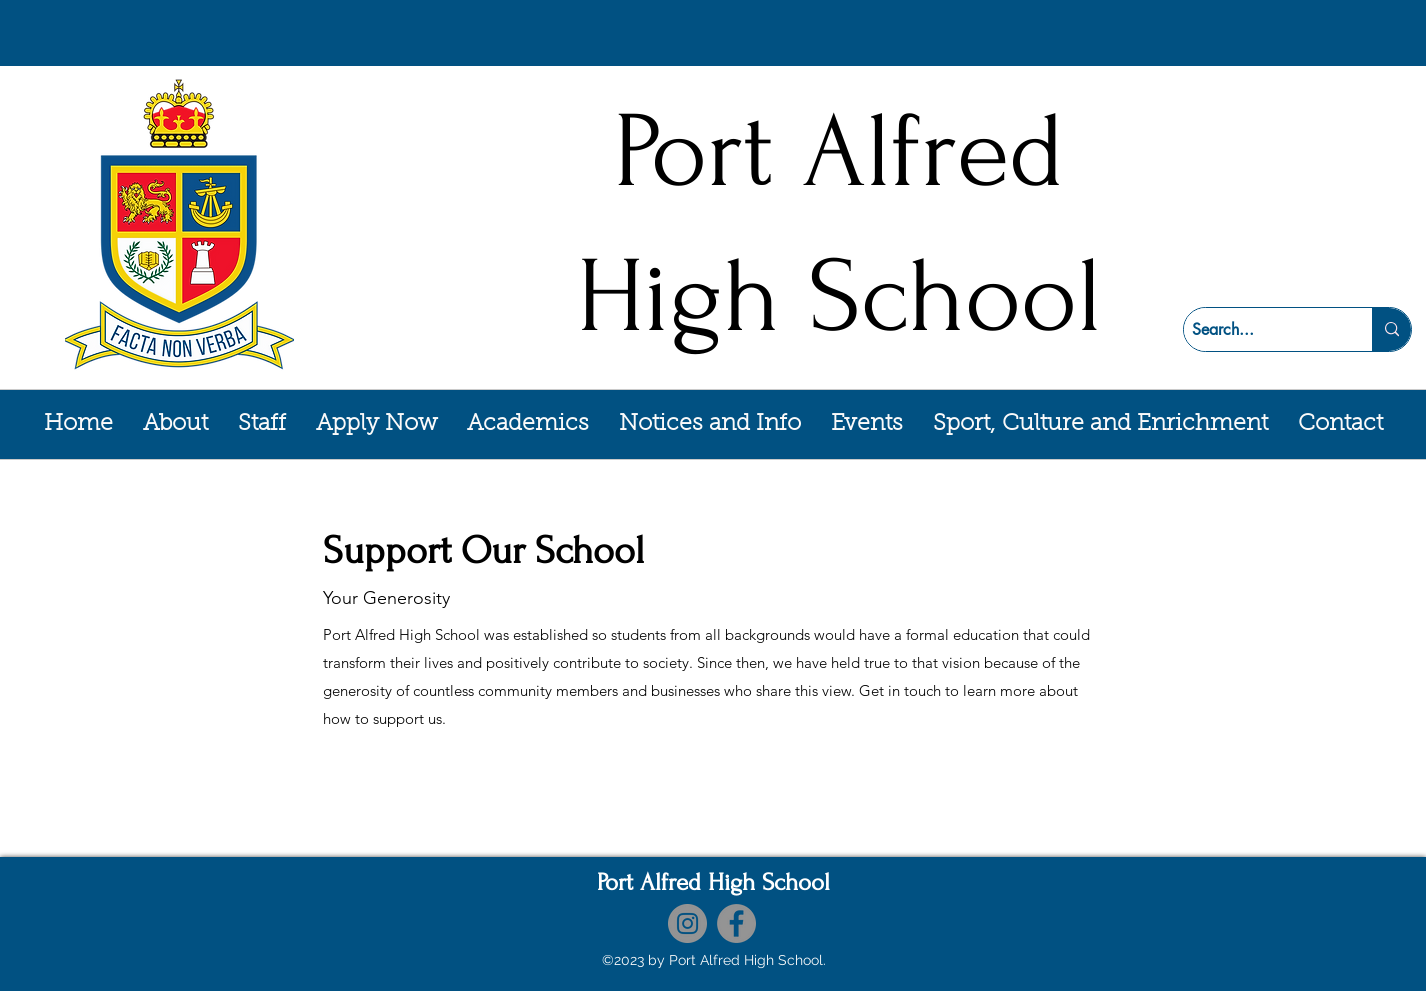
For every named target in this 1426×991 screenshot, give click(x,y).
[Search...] (1261, 329)
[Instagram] (687, 923)
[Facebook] (736, 923)
